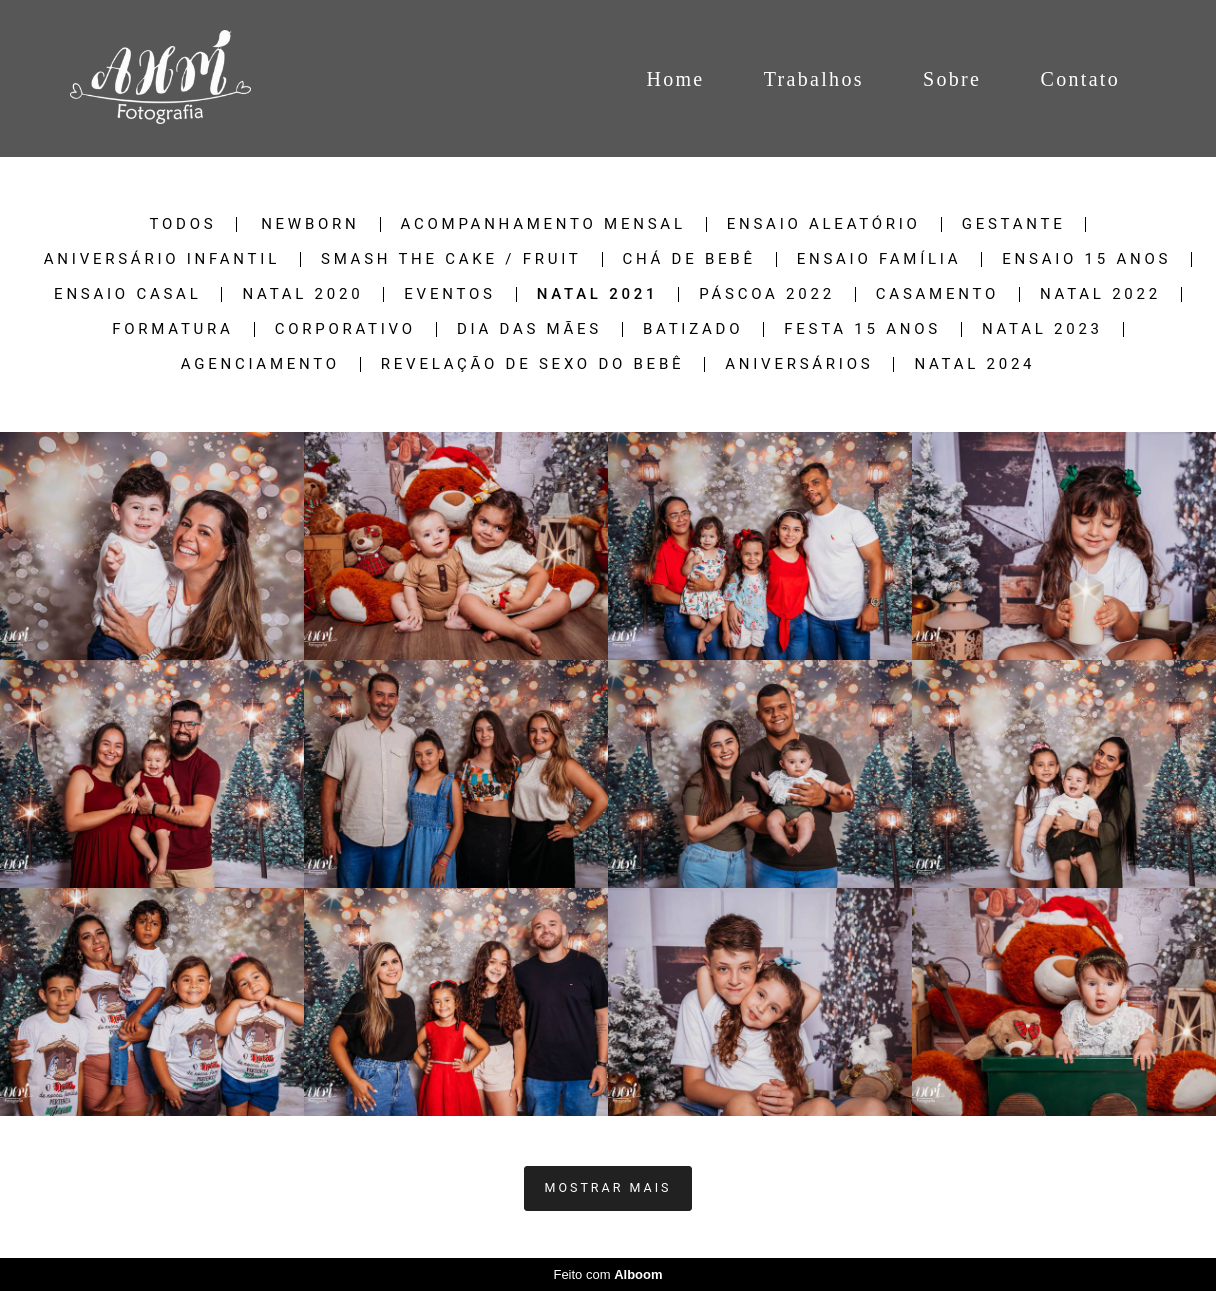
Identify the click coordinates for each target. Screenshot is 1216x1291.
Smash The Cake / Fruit (451, 259)
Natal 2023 (1042, 329)
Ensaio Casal (127, 294)
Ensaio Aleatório (824, 224)
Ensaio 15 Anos (1086, 259)
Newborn (310, 224)
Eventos (449, 294)
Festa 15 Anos (862, 329)
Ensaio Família (879, 259)
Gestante (1014, 224)
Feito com (607, 1274)
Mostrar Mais (608, 1187)
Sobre (952, 79)
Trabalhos (814, 79)
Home (675, 79)
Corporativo (345, 329)
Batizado (693, 329)
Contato (1080, 79)
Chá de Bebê (689, 259)
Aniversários (799, 364)
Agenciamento (260, 364)
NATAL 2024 (974, 364)
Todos (183, 224)
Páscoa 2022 (767, 294)
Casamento (937, 294)
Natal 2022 (1100, 294)
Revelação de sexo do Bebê (532, 364)
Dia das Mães (529, 329)
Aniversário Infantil (162, 259)
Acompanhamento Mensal (543, 224)
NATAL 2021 (598, 294)
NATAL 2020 (302, 294)
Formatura (172, 329)
